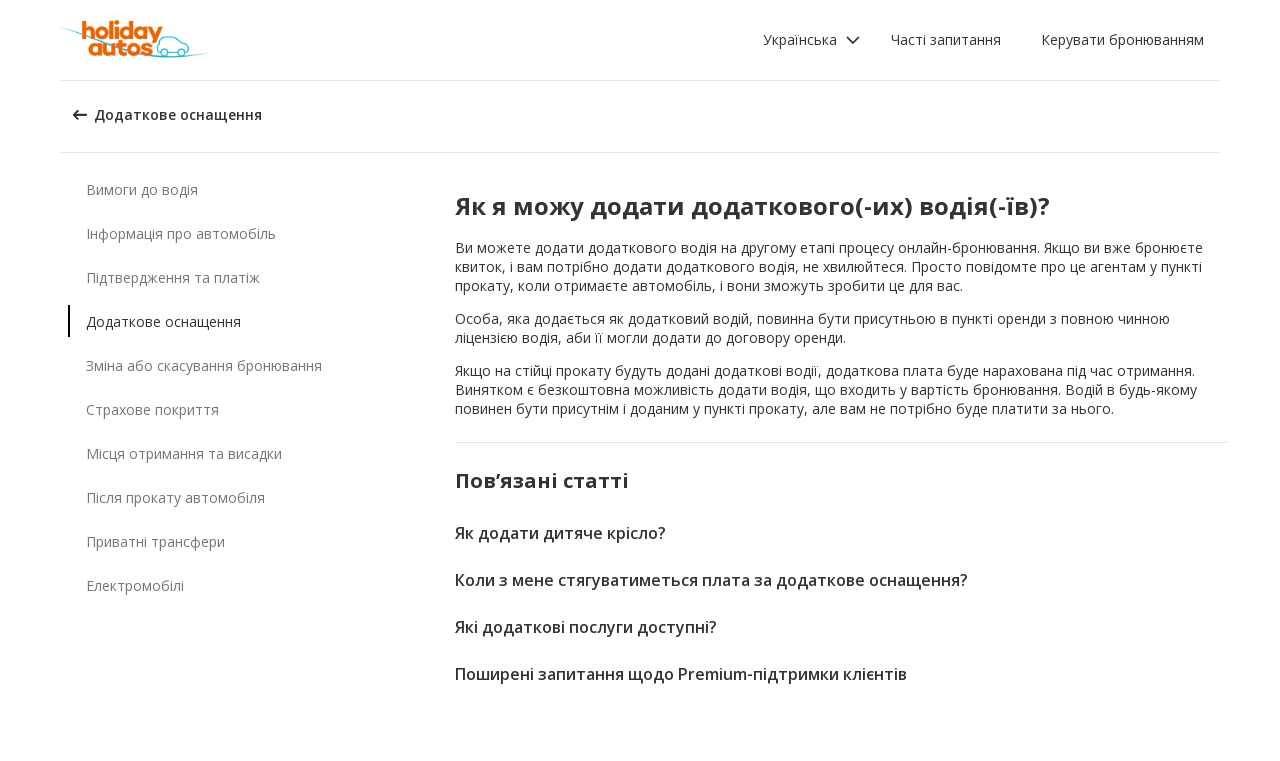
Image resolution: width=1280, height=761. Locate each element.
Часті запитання (946, 39)
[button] (812, 40)
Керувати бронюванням (1122, 39)
